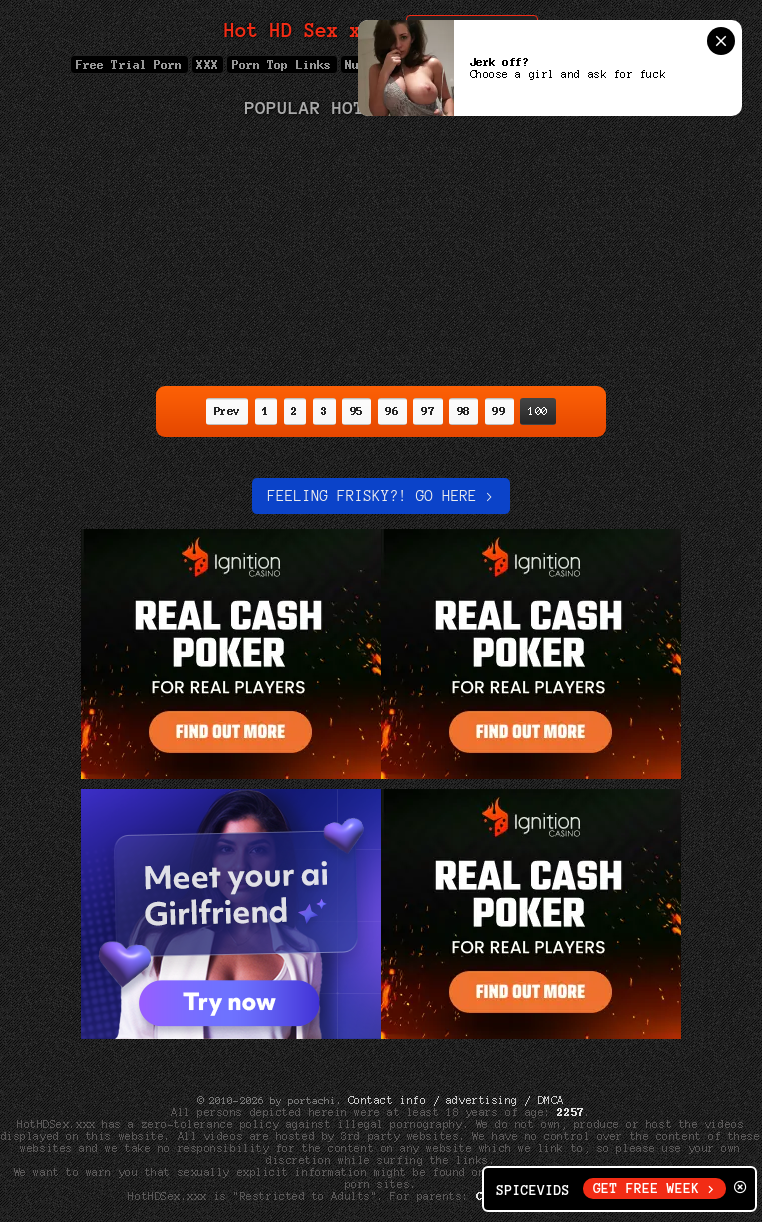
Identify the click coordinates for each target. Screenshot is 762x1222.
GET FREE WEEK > (654, 1188)
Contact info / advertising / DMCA (456, 1100)
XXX (207, 64)
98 (463, 411)
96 (392, 411)
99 (499, 411)
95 (356, 411)
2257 (571, 1112)
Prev (227, 411)
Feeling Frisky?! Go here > (380, 496)
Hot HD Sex (304, 30)
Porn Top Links (281, 64)
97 (427, 411)
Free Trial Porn (129, 64)
